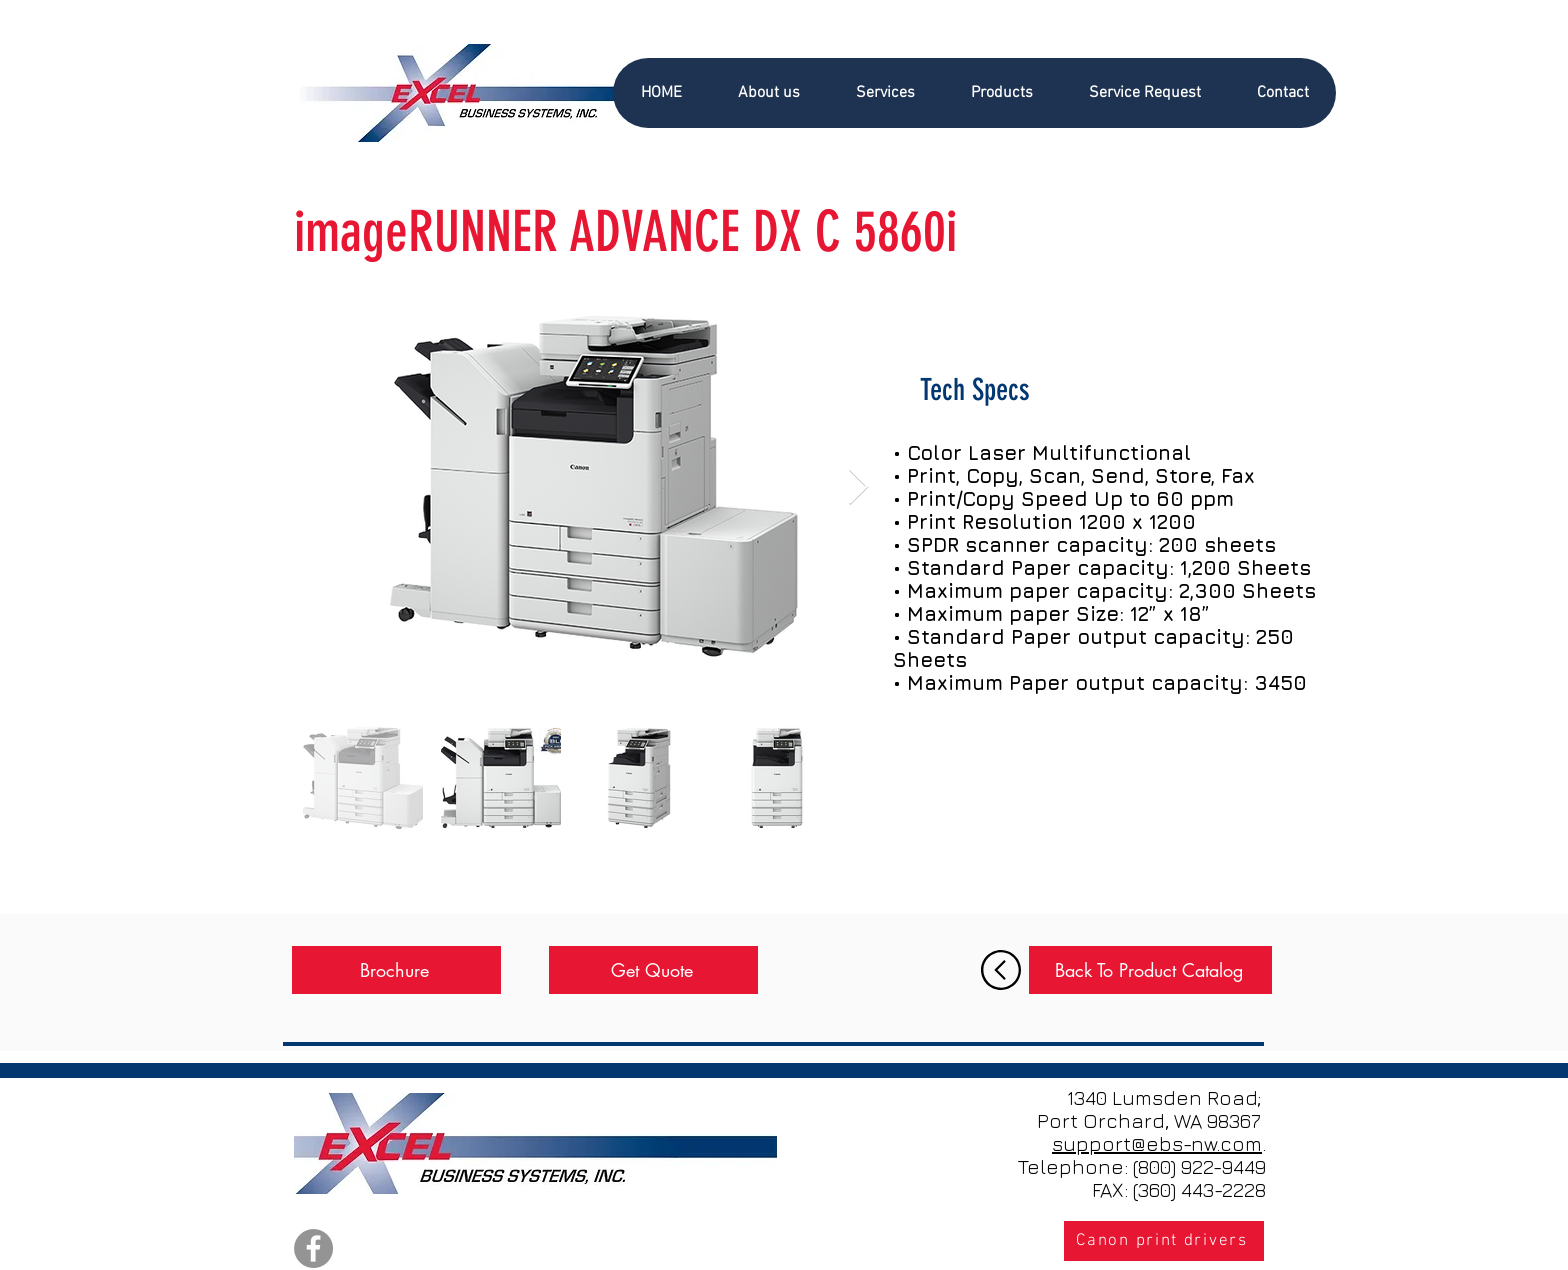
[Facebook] (313, 1248)
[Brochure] (396, 970)
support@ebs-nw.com (1157, 1143)
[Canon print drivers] (1164, 1241)
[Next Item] (858, 487)
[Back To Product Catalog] (1150, 970)
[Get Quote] (653, 970)
